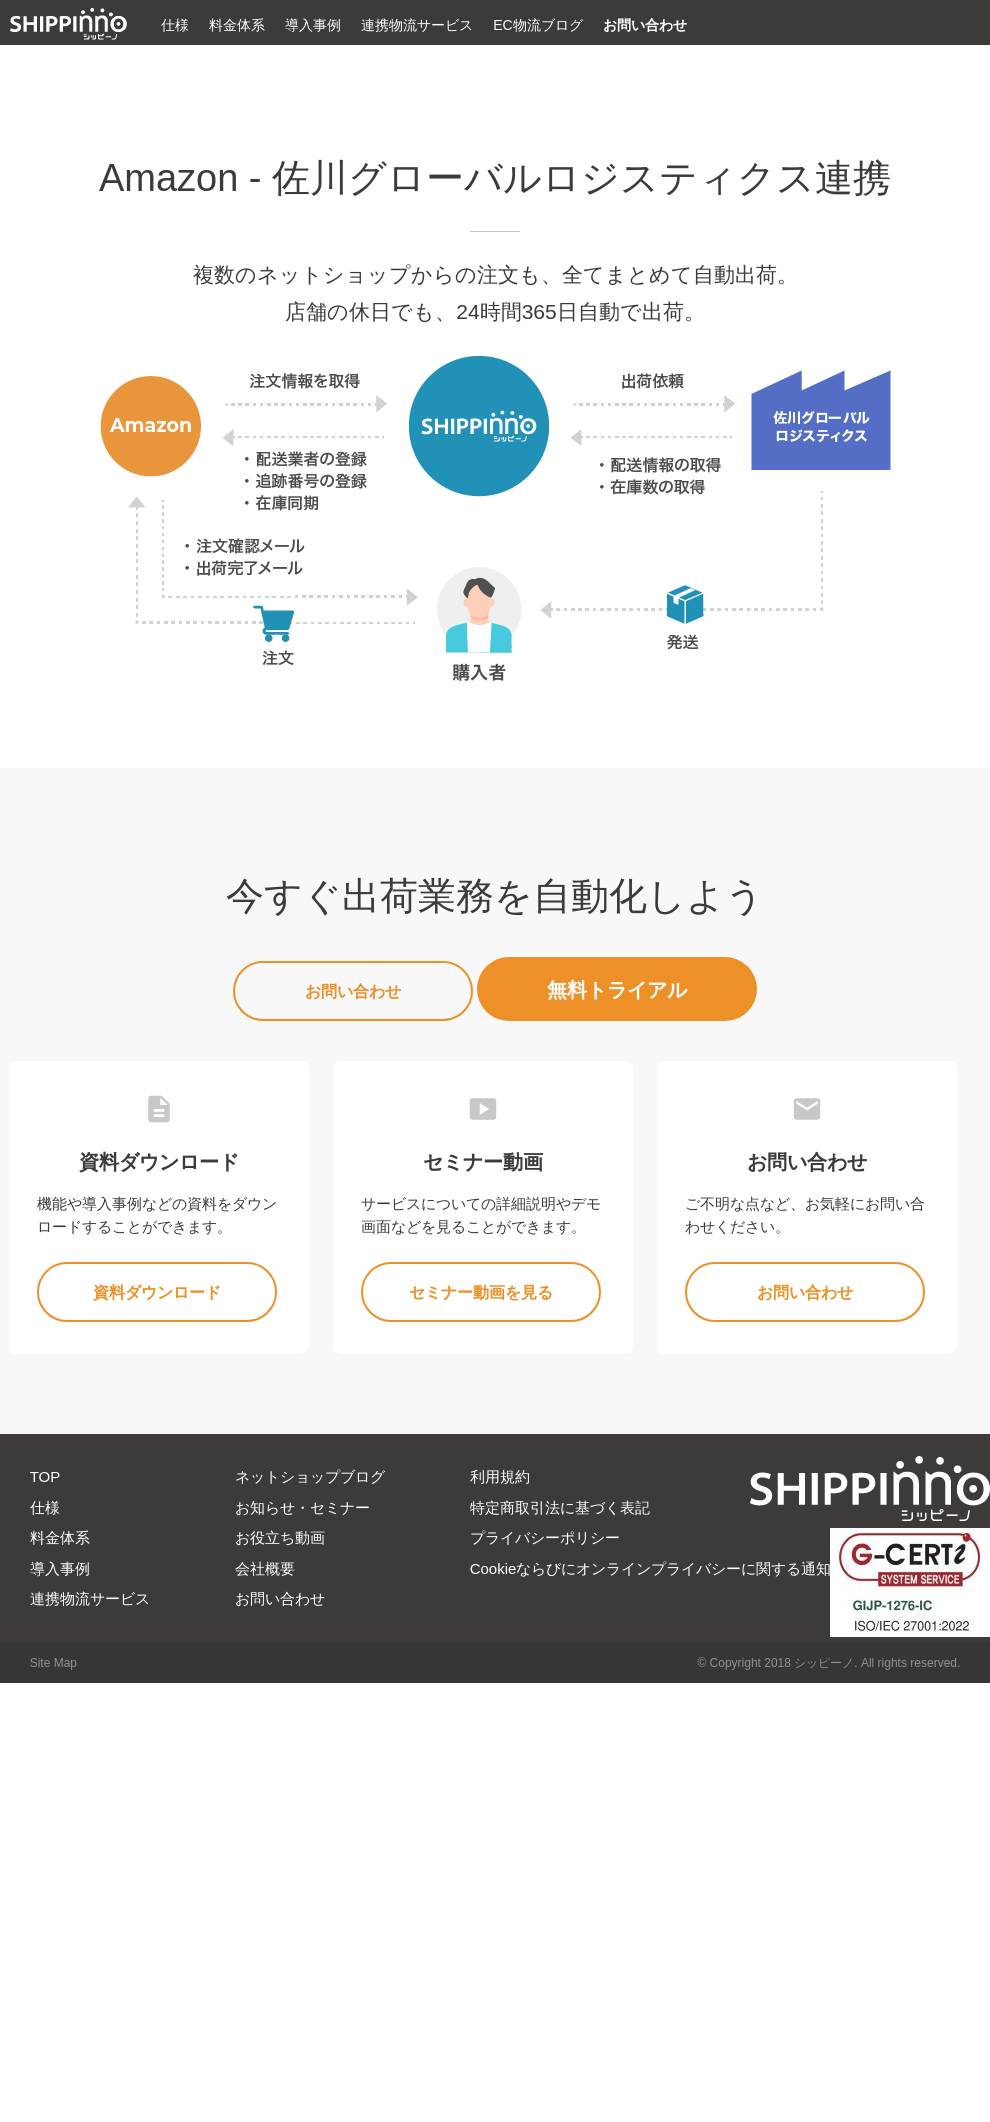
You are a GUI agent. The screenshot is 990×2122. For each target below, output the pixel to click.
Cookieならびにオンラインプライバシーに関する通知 (651, 1568)
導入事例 (313, 25)
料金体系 (237, 25)
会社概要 (265, 1568)
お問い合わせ (645, 25)
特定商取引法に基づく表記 (560, 1507)
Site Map (53, 1663)
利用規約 (500, 1476)
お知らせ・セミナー (302, 1507)
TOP (45, 1476)
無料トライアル (617, 990)
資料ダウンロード (157, 1292)
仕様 (175, 25)
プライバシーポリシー (545, 1537)
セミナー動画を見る (481, 1292)
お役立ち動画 (280, 1537)
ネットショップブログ (310, 1476)
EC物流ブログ (537, 25)
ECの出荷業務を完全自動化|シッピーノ (68, 24)
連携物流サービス (417, 25)
